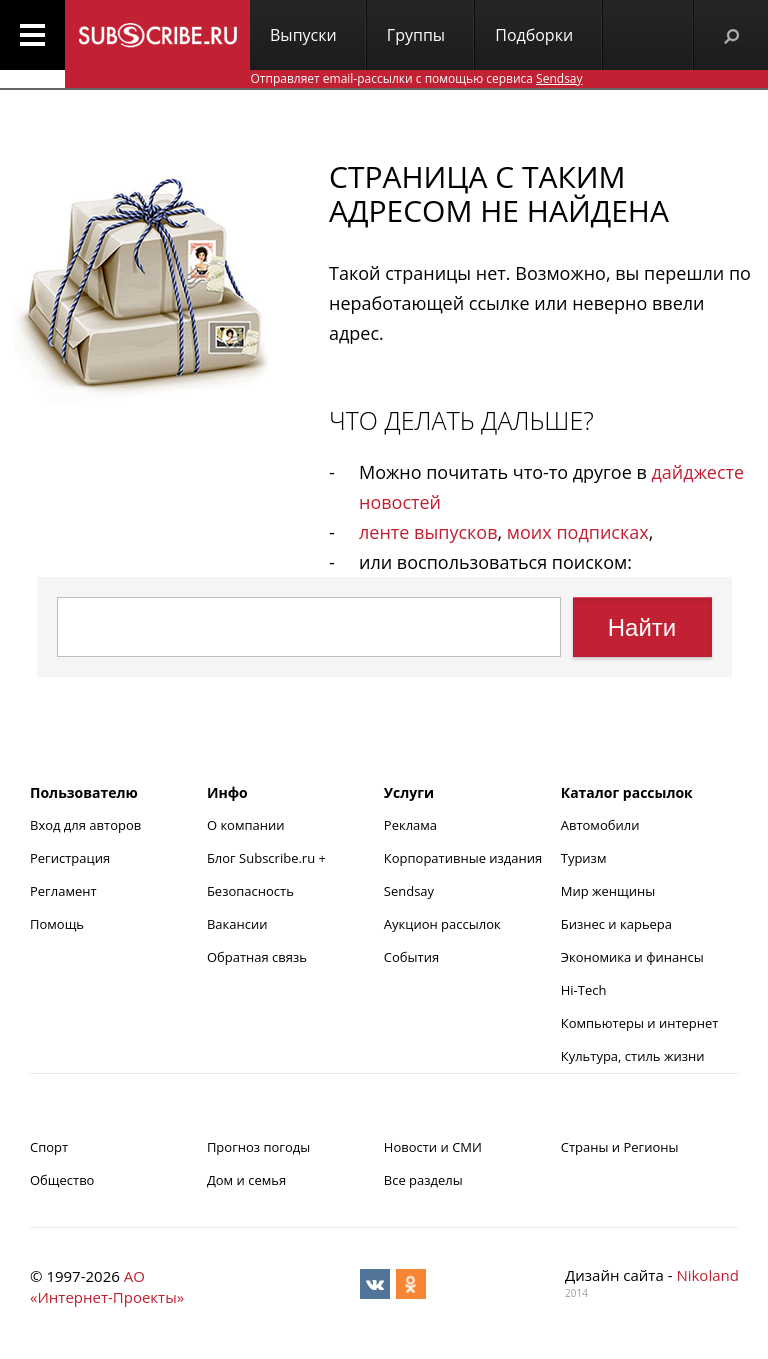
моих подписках (578, 532)
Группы (416, 35)
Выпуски (303, 35)
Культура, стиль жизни (633, 1056)
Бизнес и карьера (616, 924)
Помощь (57, 924)
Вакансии (237, 924)
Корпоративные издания (463, 858)
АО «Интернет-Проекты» (107, 1286)
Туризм (584, 858)
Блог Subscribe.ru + (268, 858)
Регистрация (70, 858)
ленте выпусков (428, 532)
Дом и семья (246, 1180)
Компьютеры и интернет (640, 1023)
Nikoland (707, 1275)
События (411, 957)
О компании (246, 825)
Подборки (534, 35)
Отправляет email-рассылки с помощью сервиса (416, 78)
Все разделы (423, 1180)
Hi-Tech (584, 990)
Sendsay (409, 891)
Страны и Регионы (620, 1147)
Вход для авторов (85, 825)
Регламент (63, 891)
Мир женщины (608, 891)
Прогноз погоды (258, 1147)
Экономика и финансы (632, 957)
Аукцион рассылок (442, 924)
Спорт (49, 1147)
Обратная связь (257, 957)
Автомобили (600, 825)
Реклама (410, 825)
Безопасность (250, 891)
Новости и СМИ (433, 1147)
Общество (62, 1180)
